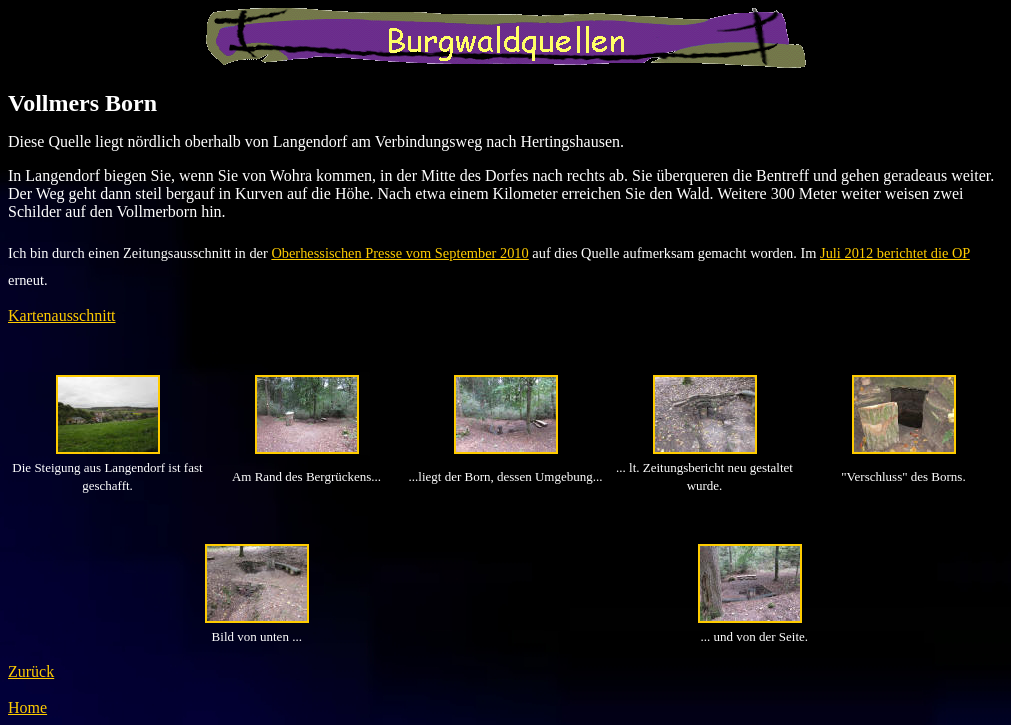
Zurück (31, 671)
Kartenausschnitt (62, 315)
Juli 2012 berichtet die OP (895, 253)
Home (27, 707)
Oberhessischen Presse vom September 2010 (399, 253)
